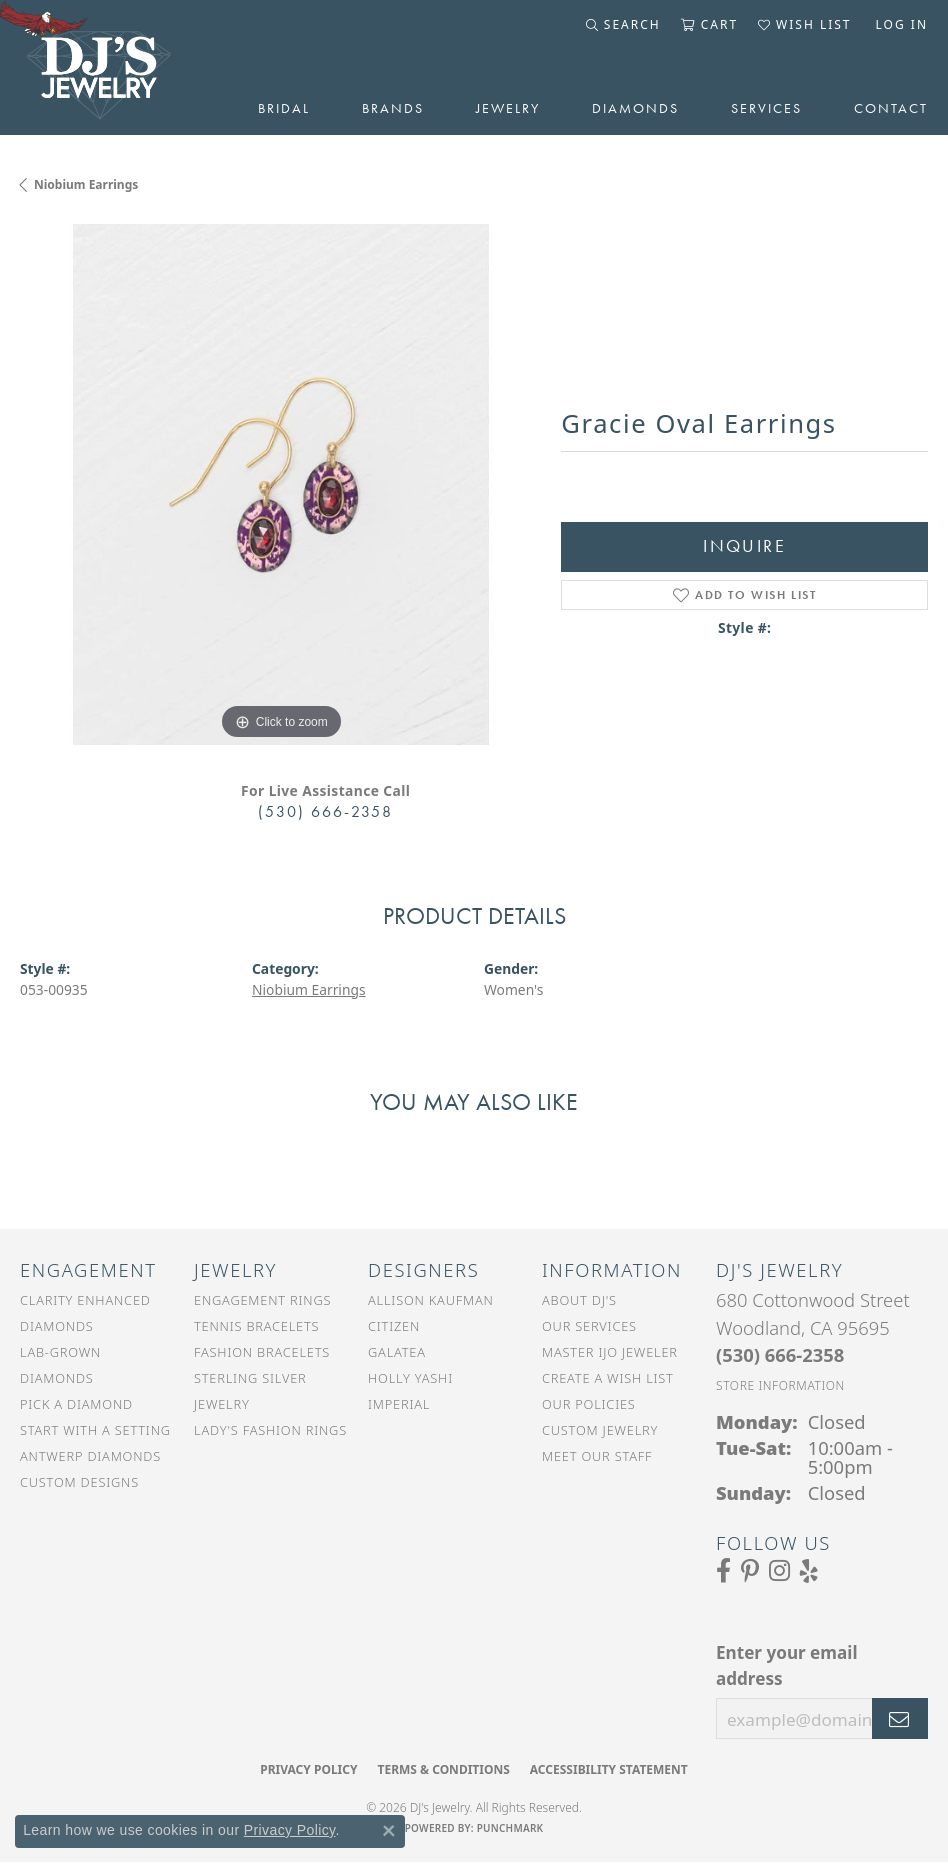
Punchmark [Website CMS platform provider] (510, 1828)
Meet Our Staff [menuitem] (597, 1456)
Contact (891, 108)
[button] (623, 25)
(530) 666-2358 (325, 811)
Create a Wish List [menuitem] (608, 1378)
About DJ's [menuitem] (579, 1300)
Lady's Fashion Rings (270, 1430)
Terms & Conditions (443, 1769)
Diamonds (635, 108)
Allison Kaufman (431, 1300)
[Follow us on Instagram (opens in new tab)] (779, 1571)
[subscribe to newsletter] (900, 1719)
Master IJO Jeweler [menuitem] (610, 1352)
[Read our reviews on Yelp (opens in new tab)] (809, 1571)
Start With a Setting (95, 1430)
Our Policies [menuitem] (589, 1404)
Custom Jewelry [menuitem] (600, 1430)
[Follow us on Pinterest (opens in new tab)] (750, 1571)
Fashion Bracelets (262, 1352)
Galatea (397, 1352)
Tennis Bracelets (256, 1326)
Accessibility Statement (609, 1769)
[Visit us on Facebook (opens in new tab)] (723, 1571)
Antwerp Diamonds (90, 1456)
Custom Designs (79, 1482)
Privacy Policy (308, 1769)
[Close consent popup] (389, 1831)
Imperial (399, 1404)
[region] (280, 484)
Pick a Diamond (76, 1404)
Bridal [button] (284, 108)
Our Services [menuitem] (589, 1326)
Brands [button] (393, 108)
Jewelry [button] (508, 108)
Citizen (394, 1326)
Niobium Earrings (86, 184)
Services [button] (766, 108)
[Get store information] (780, 1385)
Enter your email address (786, 1665)
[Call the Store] (780, 1354)
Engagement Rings (262, 1300)
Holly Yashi (410, 1378)
